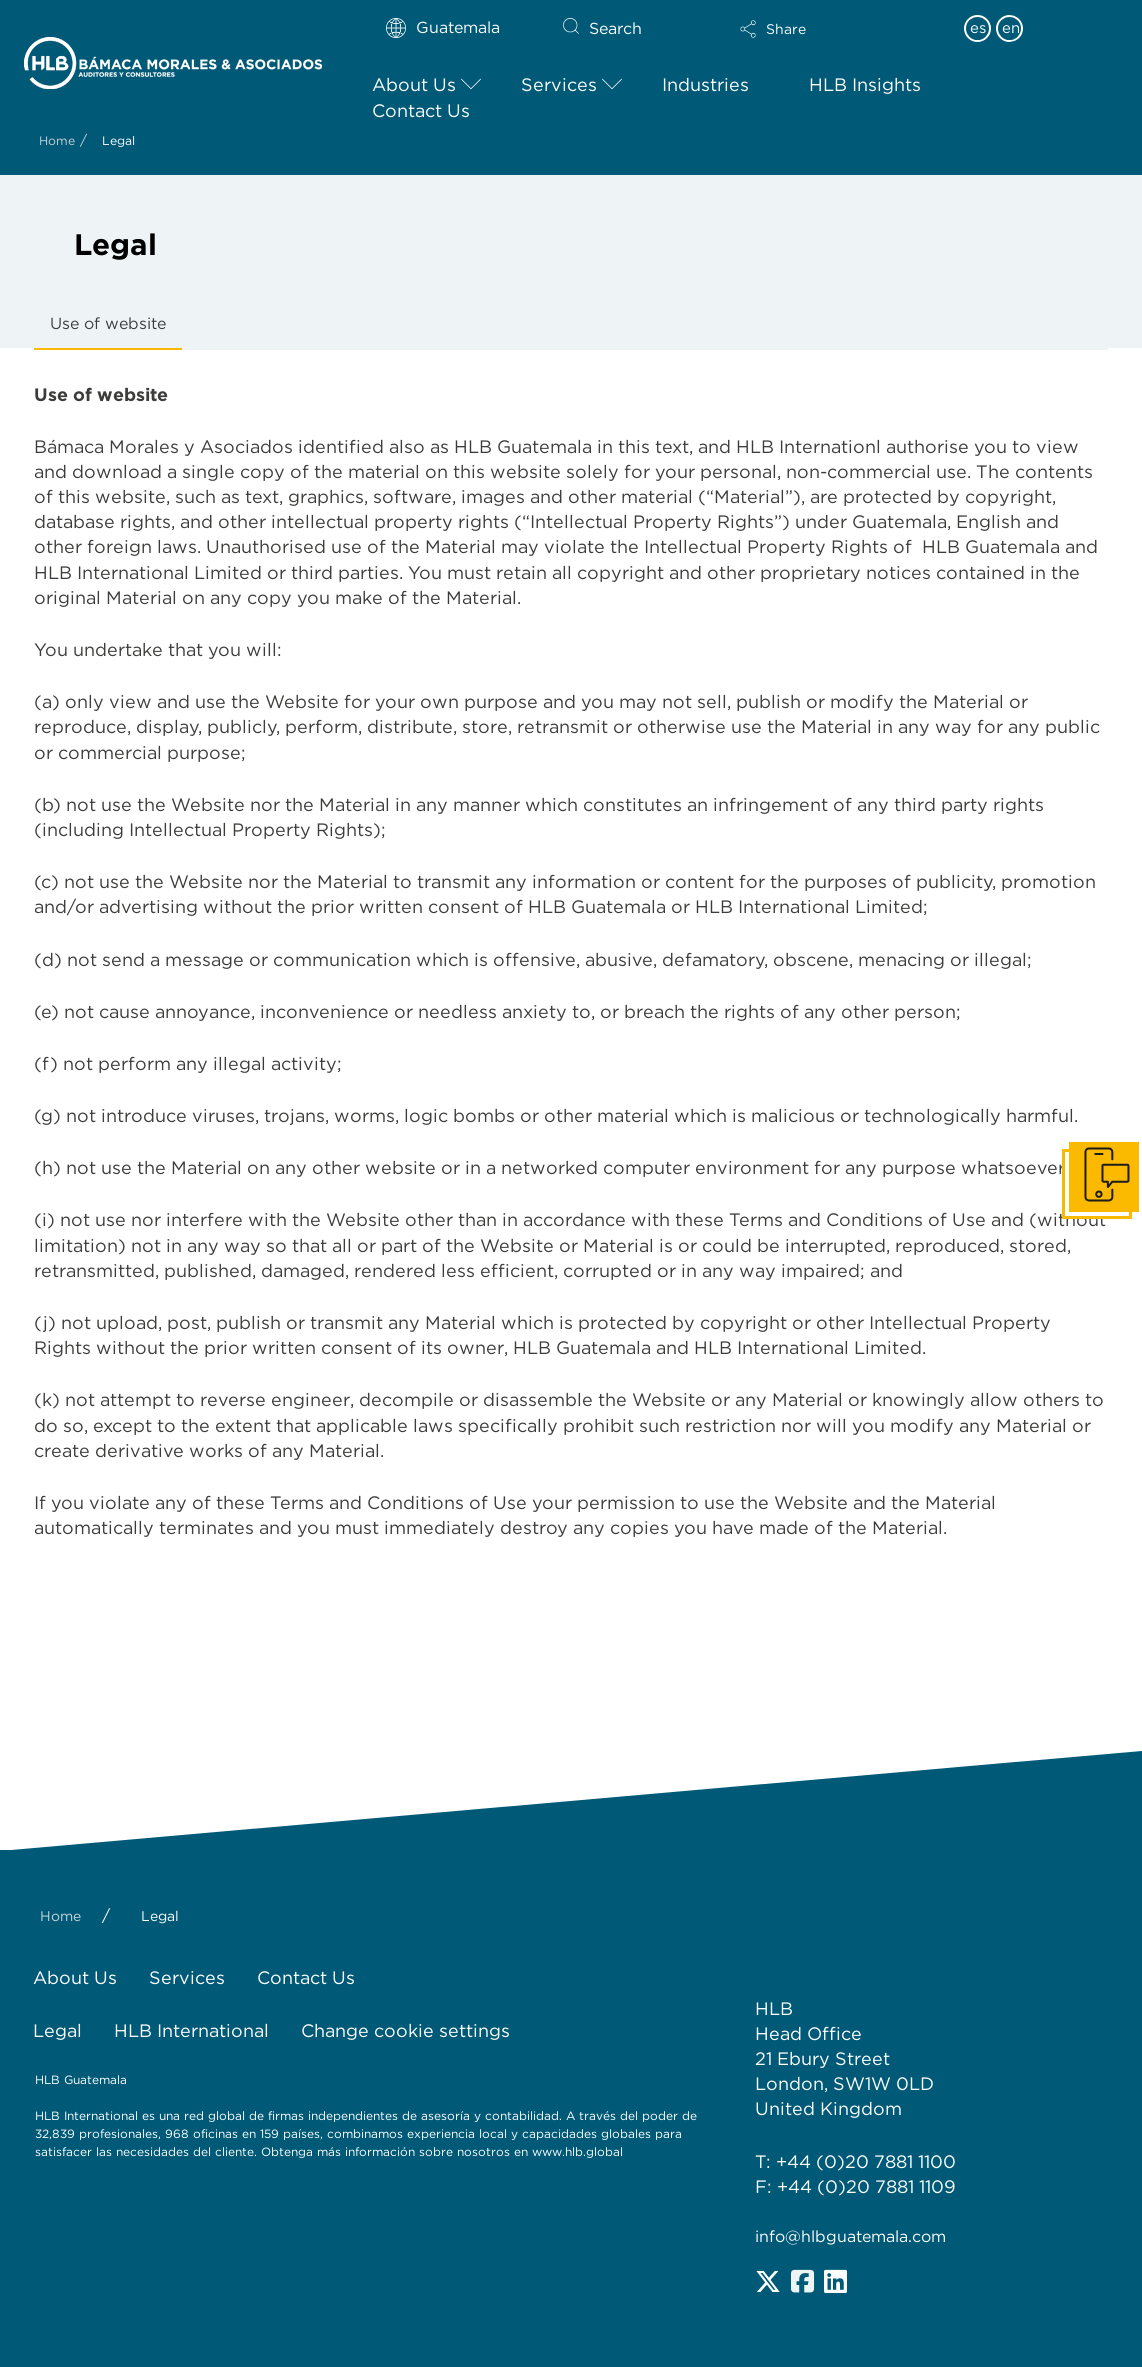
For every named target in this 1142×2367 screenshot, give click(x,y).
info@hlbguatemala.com (850, 2236)
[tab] (108, 325)
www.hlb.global (579, 2151)
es (978, 28)
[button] (818, 29)
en (1011, 28)
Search (615, 28)
